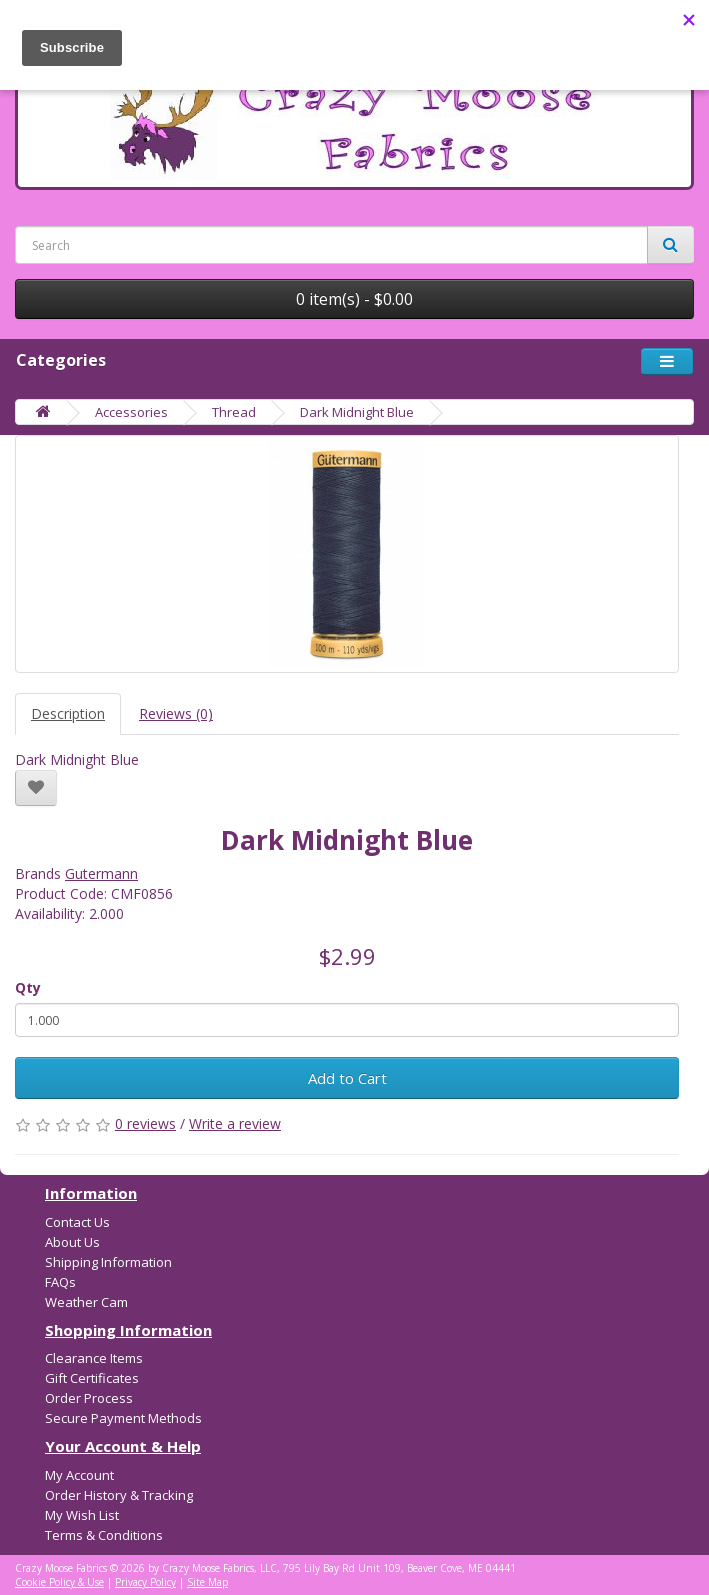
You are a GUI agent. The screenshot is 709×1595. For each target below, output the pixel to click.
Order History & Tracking (119, 1495)
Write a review (235, 1123)
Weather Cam (86, 1302)
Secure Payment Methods (123, 1418)
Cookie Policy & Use (59, 1582)
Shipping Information (108, 1262)
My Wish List (82, 1515)
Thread (234, 412)
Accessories (131, 412)
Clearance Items (94, 1358)
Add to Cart (347, 1078)
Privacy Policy (145, 1582)
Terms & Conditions (104, 1535)
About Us (72, 1242)
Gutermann (101, 873)
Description (68, 713)
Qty (28, 987)
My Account (79, 1475)
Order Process (89, 1398)
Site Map (207, 1582)
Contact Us (77, 1222)
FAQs (60, 1282)
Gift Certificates (92, 1378)
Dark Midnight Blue (357, 412)
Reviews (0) (176, 713)
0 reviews (145, 1123)
